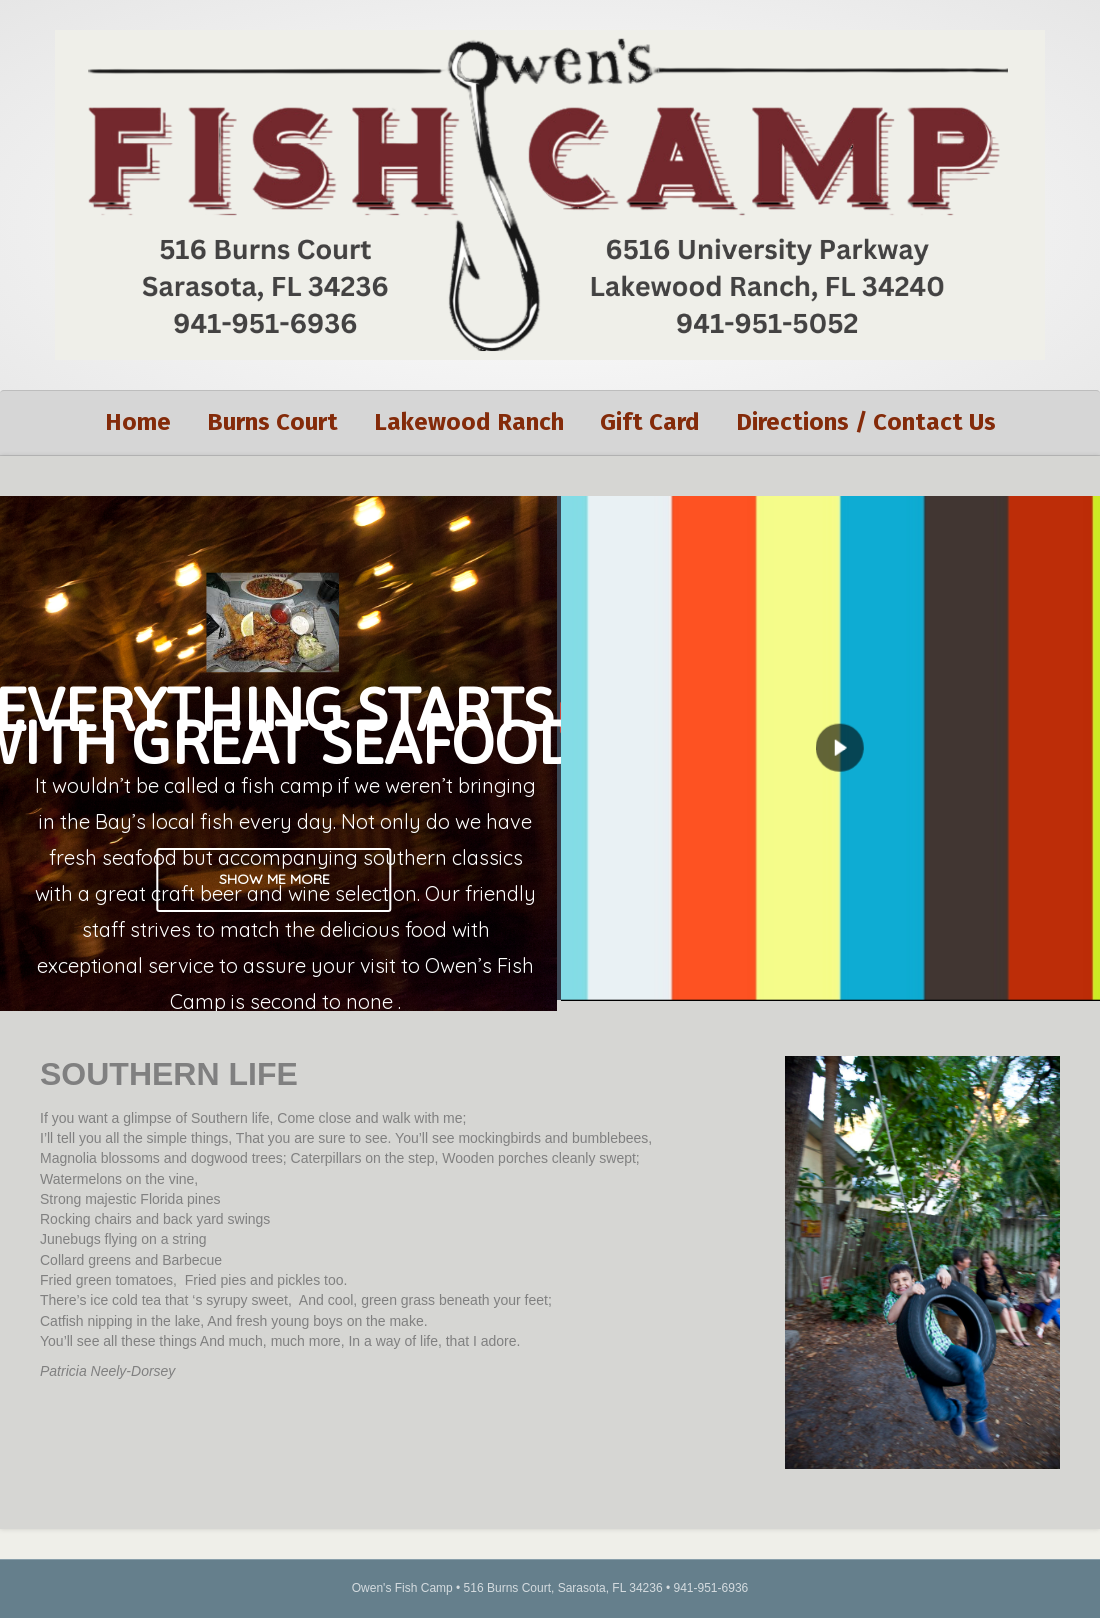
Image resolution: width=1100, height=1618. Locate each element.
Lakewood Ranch (469, 422)
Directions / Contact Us (866, 422)
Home (138, 422)
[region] (550, 754)
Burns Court (272, 422)
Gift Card (650, 422)
